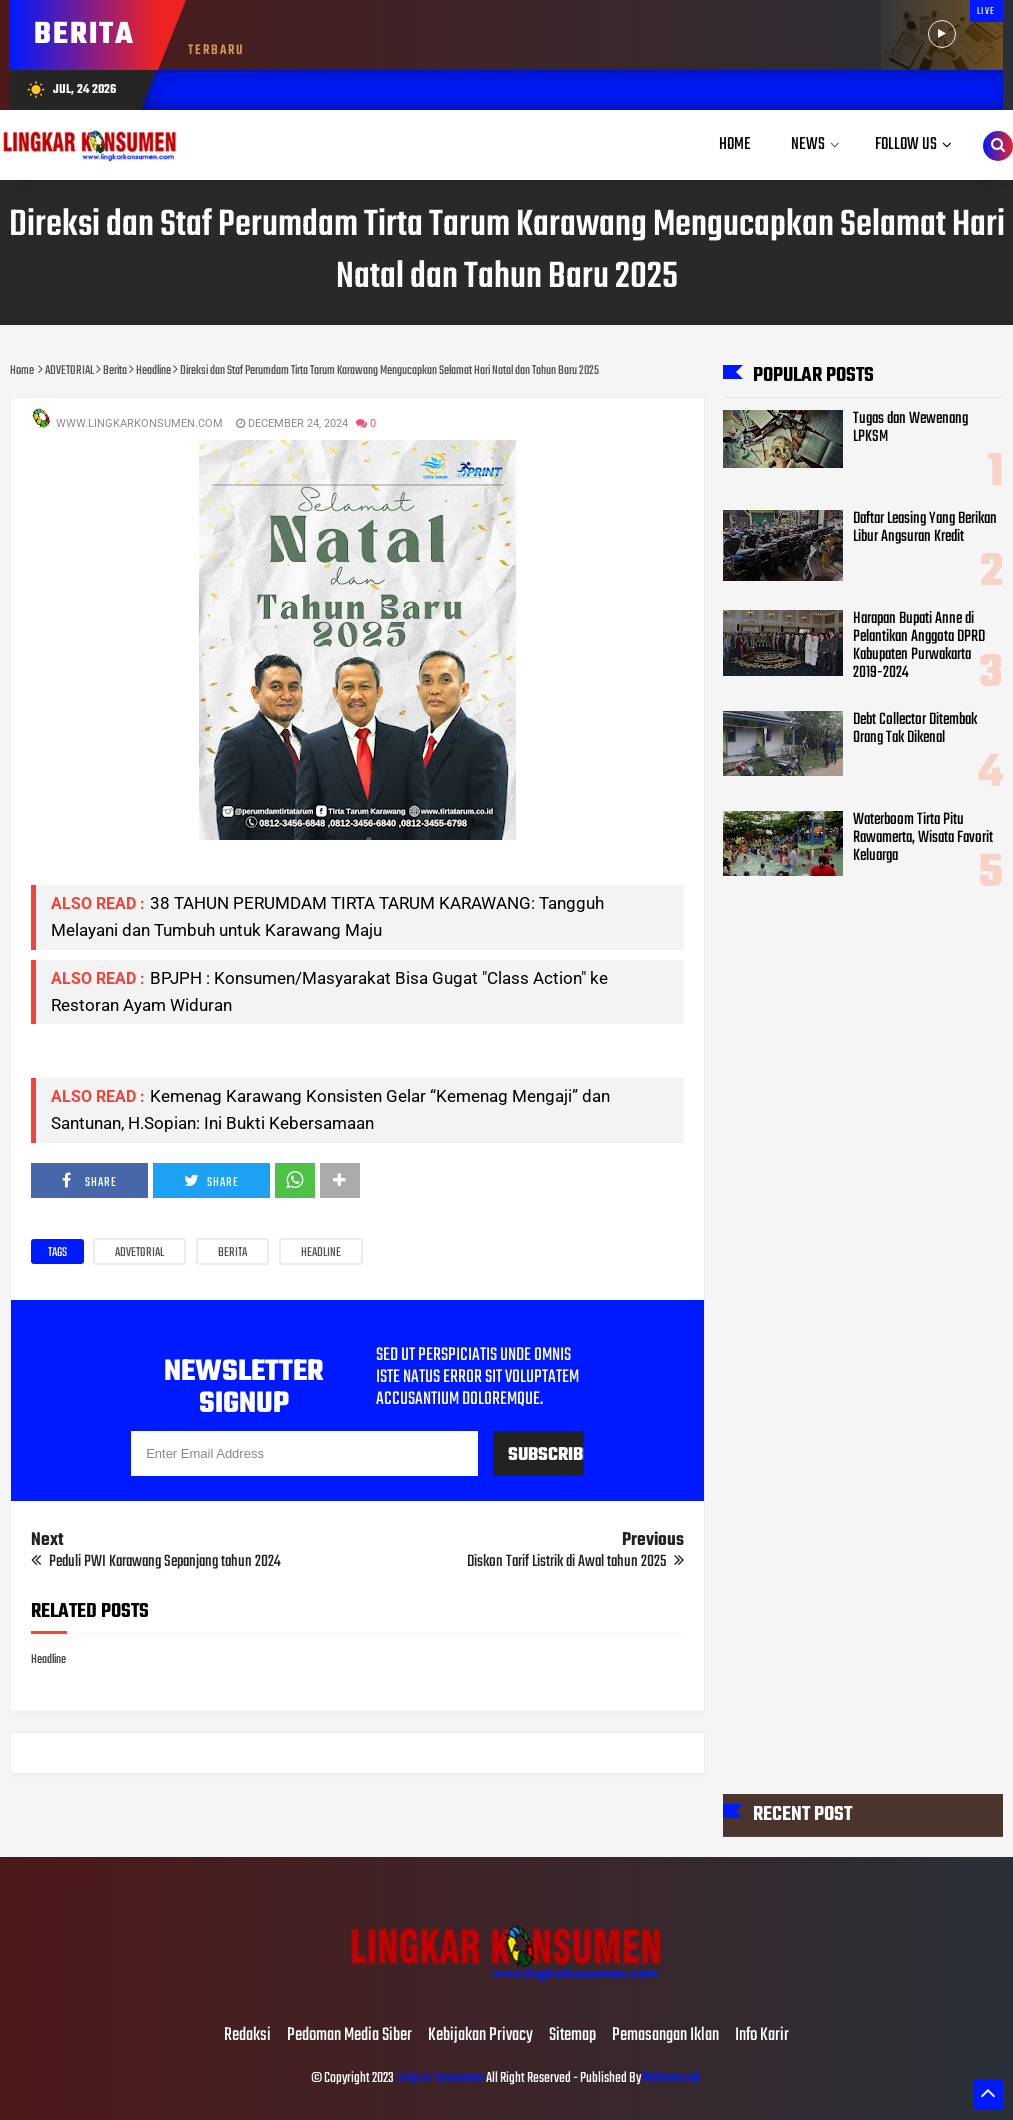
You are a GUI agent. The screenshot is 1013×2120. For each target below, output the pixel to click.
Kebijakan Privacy (480, 2036)
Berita (232, 1253)
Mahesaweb (671, 2078)
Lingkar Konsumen (440, 2078)
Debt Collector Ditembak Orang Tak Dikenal (915, 729)
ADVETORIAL (139, 1253)
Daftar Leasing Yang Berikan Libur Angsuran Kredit (925, 528)
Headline (321, 1253)
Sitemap (572, 2036)
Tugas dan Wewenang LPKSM (910, 428)
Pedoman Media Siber (349, 2036)
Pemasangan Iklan (665, 2036)
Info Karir (762, 2036)
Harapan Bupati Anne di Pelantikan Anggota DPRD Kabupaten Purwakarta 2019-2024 (919, 646)
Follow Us (906, 144)
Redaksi (247, 2036)
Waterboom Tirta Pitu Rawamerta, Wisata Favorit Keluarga (923, 838)
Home (735, 144)
